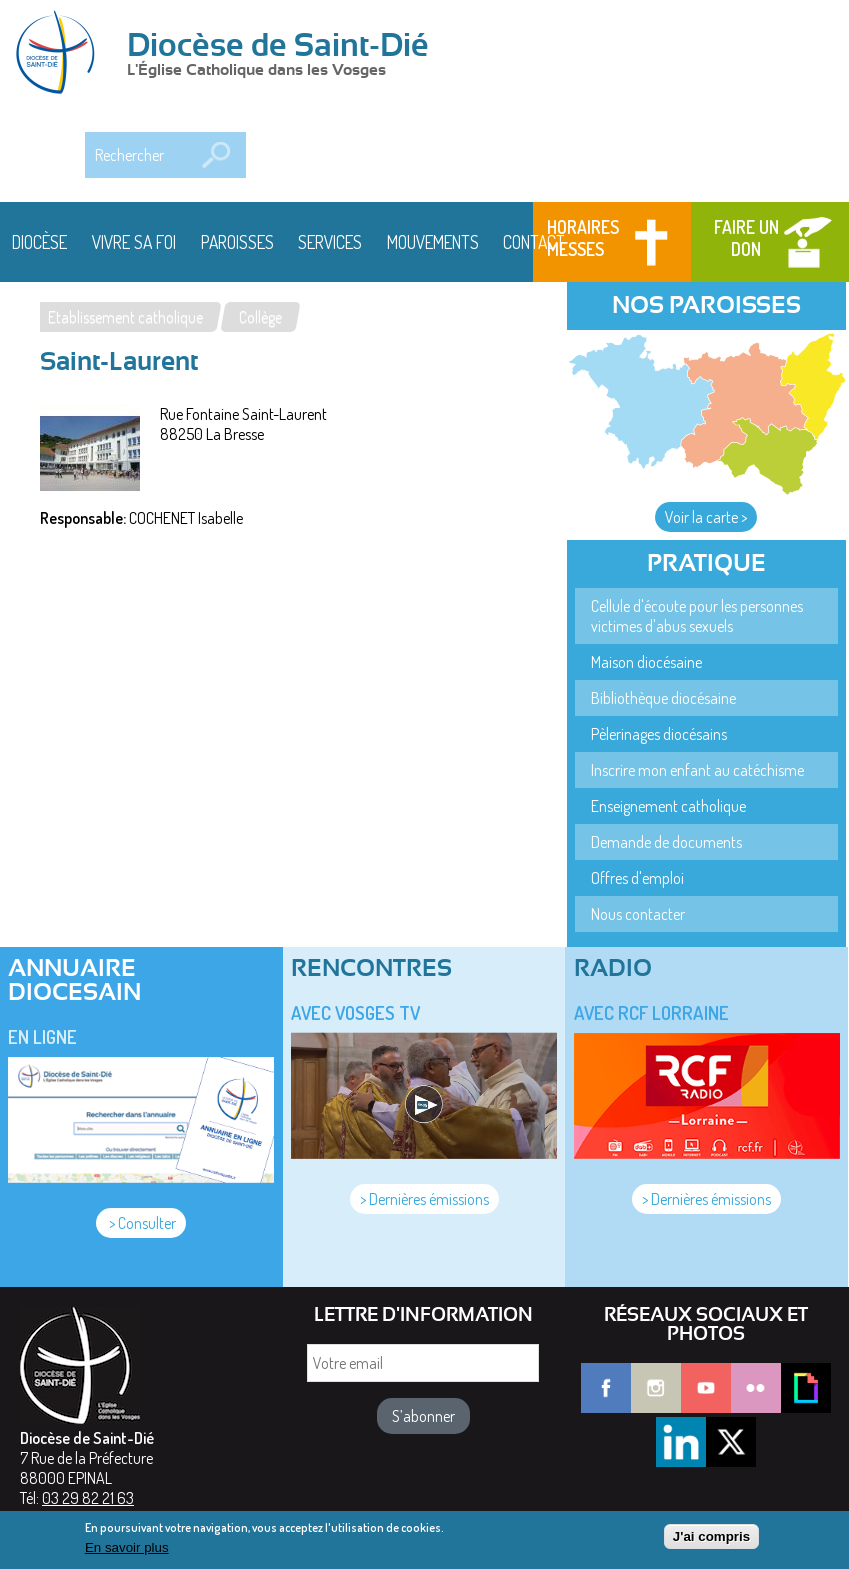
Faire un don (746, 238)
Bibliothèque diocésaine (663, 698)
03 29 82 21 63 (88, 1498)
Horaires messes (583, 238)
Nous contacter (638, 914)
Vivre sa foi (134, 242)
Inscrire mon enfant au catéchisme (697, 770)
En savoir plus (127, 1551)
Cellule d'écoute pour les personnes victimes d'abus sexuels (697, 616)
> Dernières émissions (424, 1199)
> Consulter (141, 1223)
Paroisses (237, 242)
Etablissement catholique (125, 317)
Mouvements (433, 242)
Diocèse (39, 242)
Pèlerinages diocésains (659, 734)
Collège (260, 317)
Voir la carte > (706, 517)
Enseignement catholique (668, 806)
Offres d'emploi (637, 878)
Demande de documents (666, 842)
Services (330, 242)
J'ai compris (711, 1539)
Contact (534, 242)
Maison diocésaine (646, 662)
